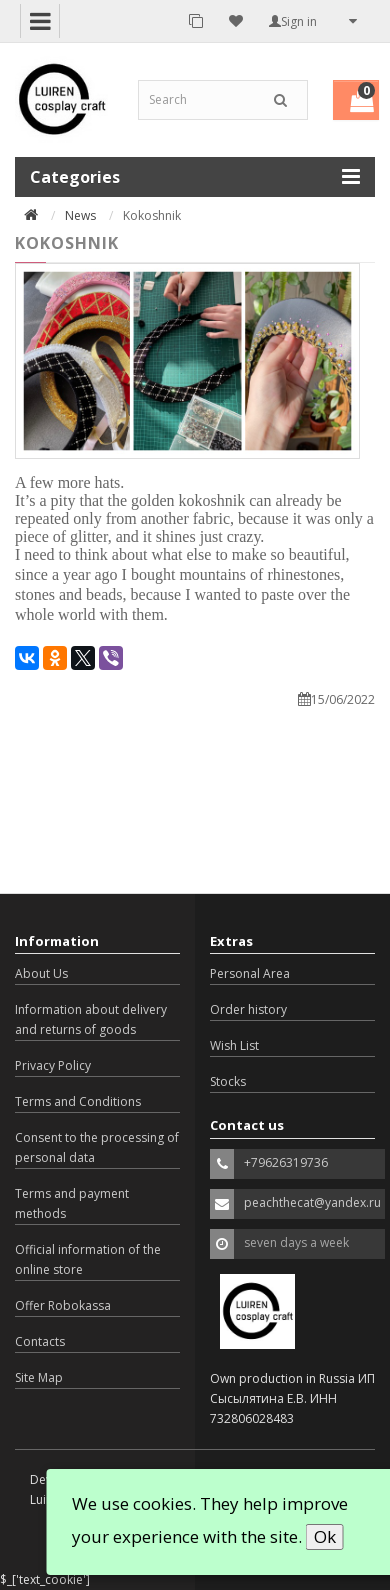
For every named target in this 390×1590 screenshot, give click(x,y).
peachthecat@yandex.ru (312, 1202)
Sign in (293, 21)
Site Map (39, 1377)
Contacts (40, 1341)
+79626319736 (286, 1162)
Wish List (234, 1045)
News (80, 215)
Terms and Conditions (78, 1101)
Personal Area (250, 973)
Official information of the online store (88, 1259)
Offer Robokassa (63, 1305)
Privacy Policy (53, 1065)
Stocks (228, 1081)
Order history (248, 1009)
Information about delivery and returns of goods (91, 1019)
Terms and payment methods (72, 1203)
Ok (325, 1536)
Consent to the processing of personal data (97, 1147)
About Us (41, 973)
